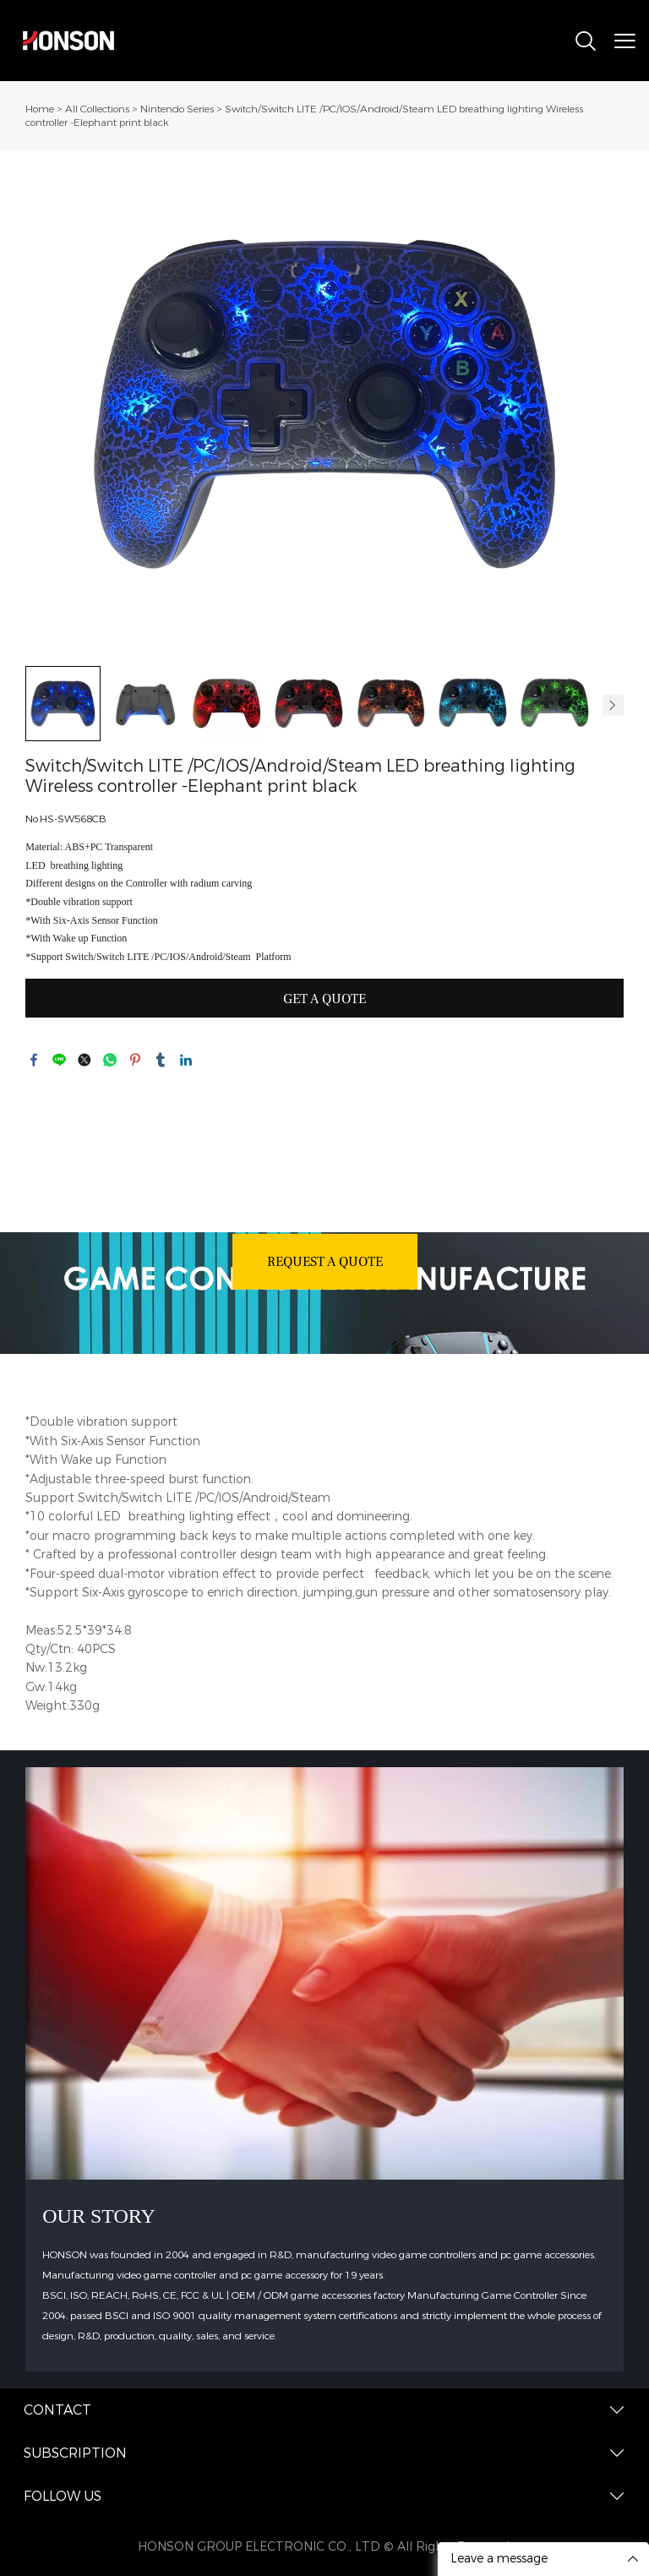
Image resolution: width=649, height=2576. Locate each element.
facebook (33, 1059)
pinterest (135, 1059)
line (59, 1059)
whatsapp (109, 1059)
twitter (84, 1059)
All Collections (97, 109)
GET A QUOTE (324, 999)
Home (39, 109)
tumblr (160, 1059)
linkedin (185, 1059)
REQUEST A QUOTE (325, 1261)
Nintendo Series (177, 109)
